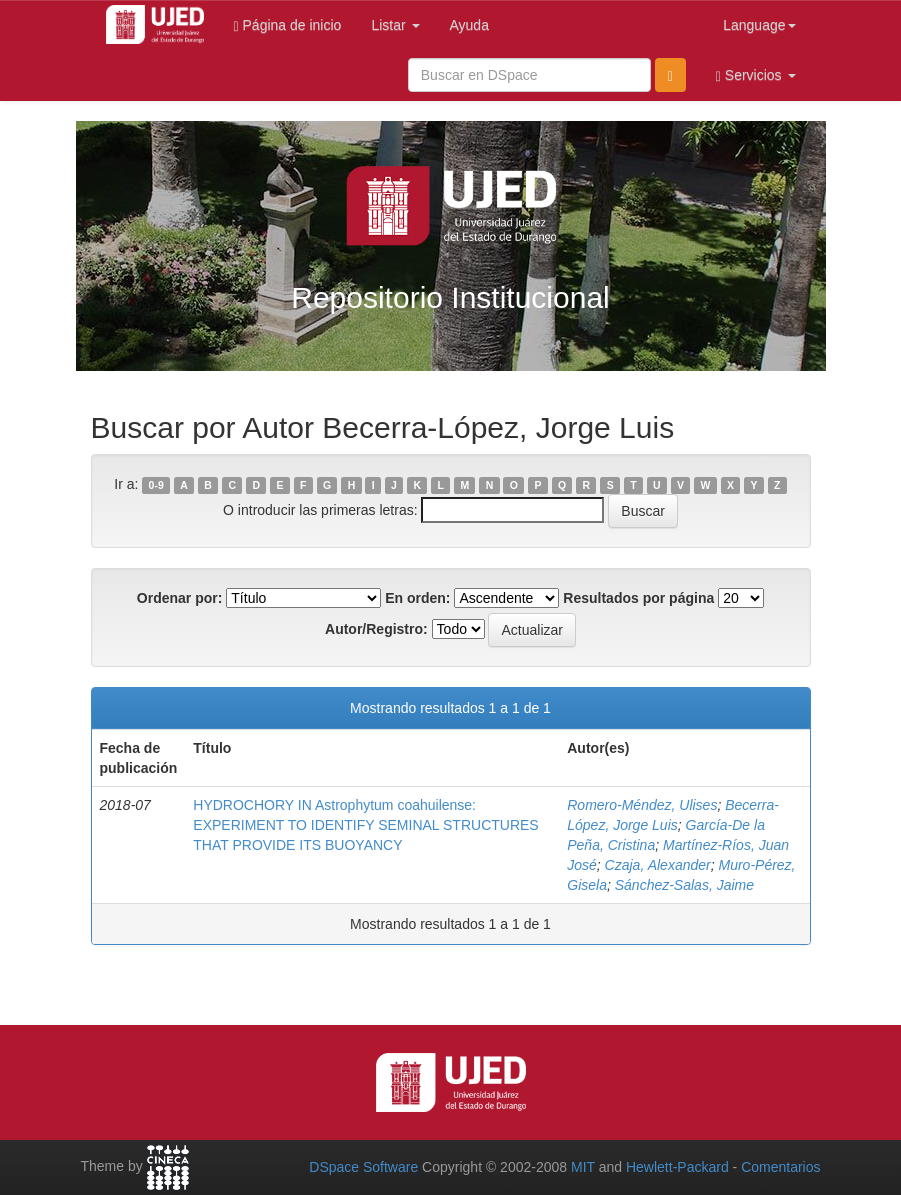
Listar (395, 25)
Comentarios (780, 1167)
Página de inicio (288, 25)
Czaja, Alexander (658, 865)
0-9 (156, 485)
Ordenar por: (180, 598)
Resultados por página (638, 598)
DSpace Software (363, 1167)
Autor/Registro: (376, 629)
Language (759, 25)
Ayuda (469, 25)
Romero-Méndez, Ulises (642, 805)
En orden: (417, 598)
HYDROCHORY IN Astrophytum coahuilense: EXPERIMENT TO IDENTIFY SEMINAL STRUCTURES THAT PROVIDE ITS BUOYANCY (365, 825)
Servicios (756, 75)
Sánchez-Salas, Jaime (684, 885)
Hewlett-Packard (677, 1167)
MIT (583, 1167)
